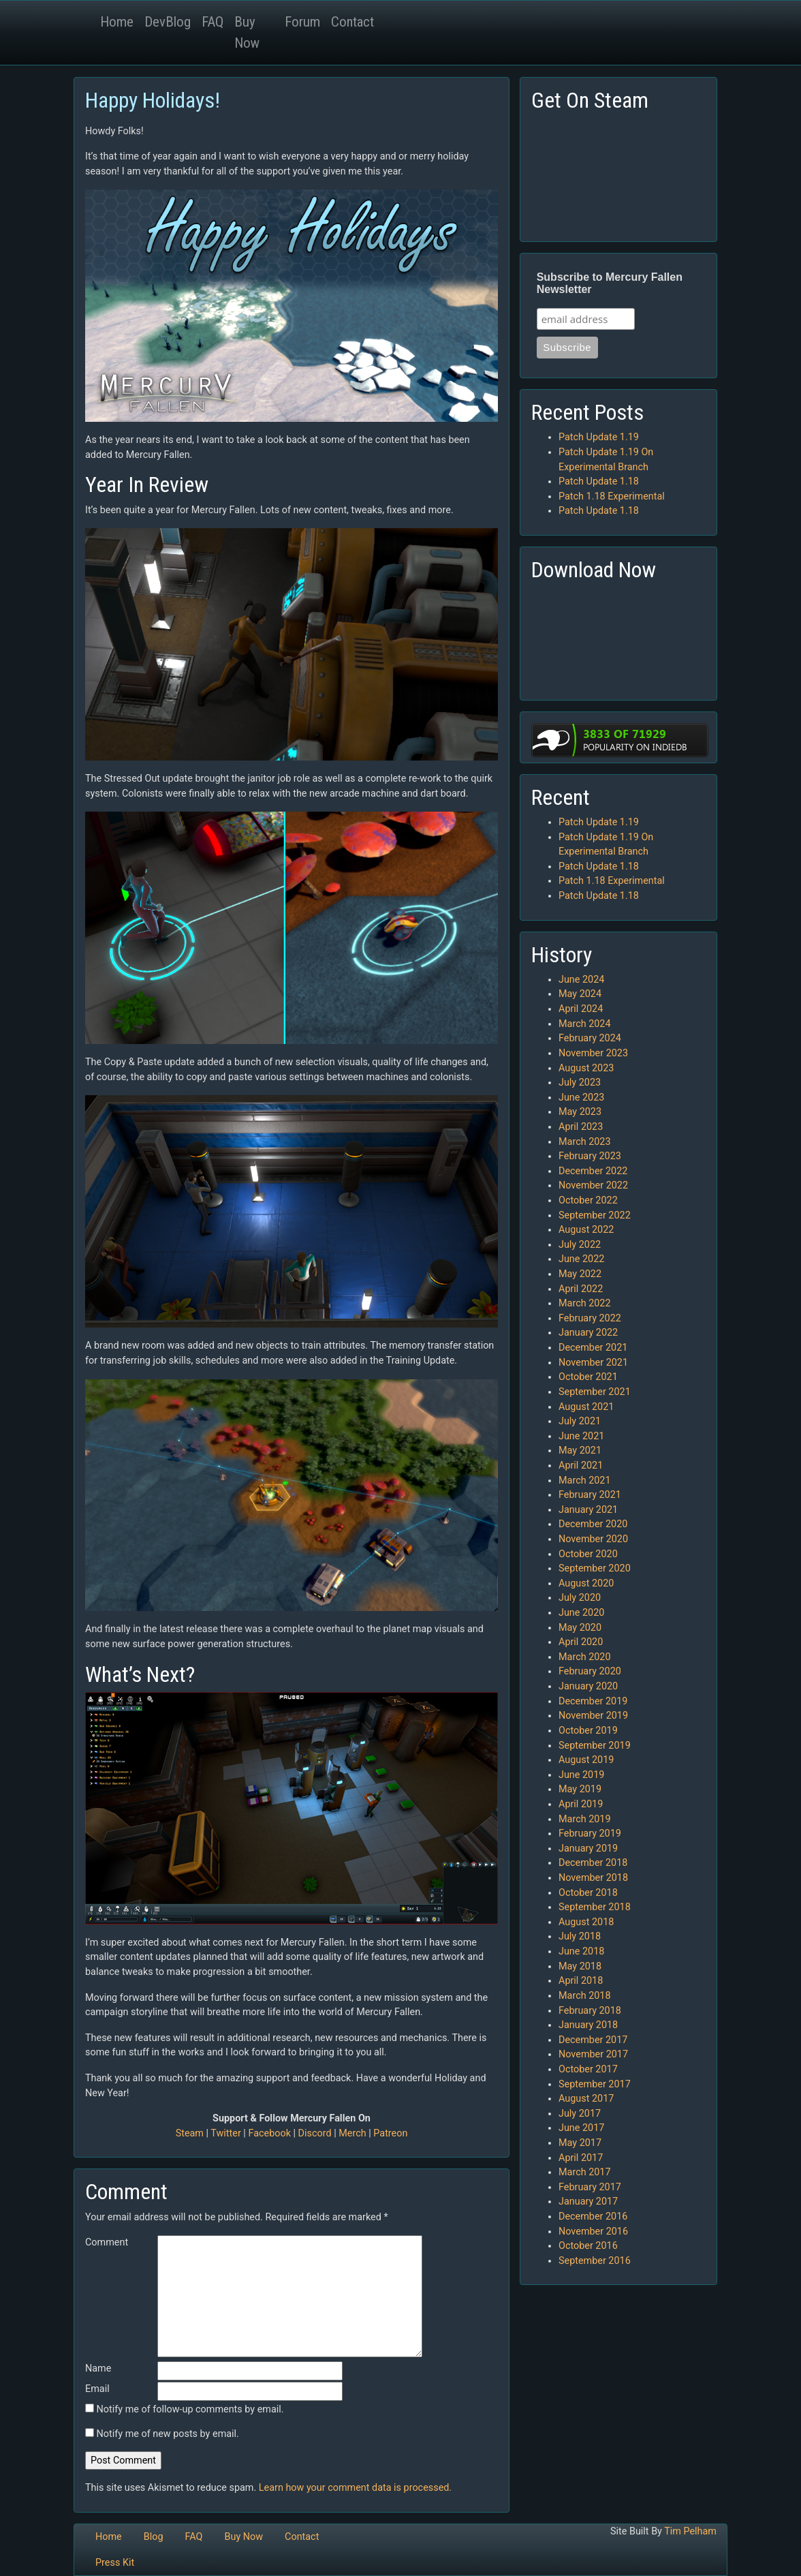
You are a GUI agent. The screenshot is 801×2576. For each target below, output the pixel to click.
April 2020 (581, 1642)
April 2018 (581, 1981)
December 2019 (593, 1701)
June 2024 (581, 979)
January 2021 (588, 1510)
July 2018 (580, 1936)
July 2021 (580, 1421)
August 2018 (586, 1922)
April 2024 (581, 1009)
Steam (190, 2133)
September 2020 (595, 1568)
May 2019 (580, 1789)
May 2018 (580, 1966)
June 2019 (581, 1775)
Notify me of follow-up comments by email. (190, 2409)
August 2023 (586, 1068)
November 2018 (593, 1878)
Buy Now (247, 32)
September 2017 (595, 2084)
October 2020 (588, 1554)
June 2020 (581, 1613)
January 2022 (588, 1332)
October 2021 (588, 1377)
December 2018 (593, 1863)
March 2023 (585, 1142)
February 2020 (590, 1671)
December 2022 (593, 1171)
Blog (153, 2537)
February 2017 (590, 2187)
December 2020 (593, 1524)
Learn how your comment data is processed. (355, 2488)
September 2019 (595, 1745)
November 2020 (593, 1539)
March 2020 (585, 1657)
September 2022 (595, 1215)
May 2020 (580, 1628)
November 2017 (593, 2054)
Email (97, 2389)
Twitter (225, 2133)
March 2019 (585, 1819)
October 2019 (588, 1730)
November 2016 (593, 2231)
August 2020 (586, 1583)
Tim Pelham (690, 2531)
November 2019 (593, 1715)
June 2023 (581, 1097)
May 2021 (580, 1450)
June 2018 (581, 1951)
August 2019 (586, 1760)
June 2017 (581, 2128)
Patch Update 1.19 (599, 437)
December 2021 (593, 1347)
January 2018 (588, 2025)
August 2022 (586, 1230)
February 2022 (590, 1318)
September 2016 (595, 2261)
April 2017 (581, 2158)
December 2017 (593, 2040)
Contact (352, 22)
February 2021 (590, 1495)
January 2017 (588, 2201)
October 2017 (588, 2069)
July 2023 (580, 1082)
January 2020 (588, 1686)
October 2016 (588, 2246)
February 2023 (590, 1156)
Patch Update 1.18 (599, 481)
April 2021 (581, 1465)
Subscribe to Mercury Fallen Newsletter (609, 283)
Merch (352, 2133)
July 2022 (580, 1245)
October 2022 (588, 1200)
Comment (106, 2242)
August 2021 (586, 1407)
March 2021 (585, 1480)
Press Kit (114, 2563)
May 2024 (580, 994)
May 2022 (580, 1274)
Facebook (269, 2133)
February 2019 (590, 1833)
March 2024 (585, 1024)
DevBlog (167, 22)
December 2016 (593, 2216)
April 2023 (581, 1127)
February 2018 (590, 2011)
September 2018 (595, 1907)
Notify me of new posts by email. (168, 2434)
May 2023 (580, 1112)
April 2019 (581, 1804)
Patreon (390, 2133)
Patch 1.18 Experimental (612, 496)
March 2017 (585, 2172)
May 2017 (580, 2143)
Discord (315, 2133)
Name (98, 2368)
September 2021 (595, 1392)
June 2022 (581, 1259)
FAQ (212, 22)
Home (117, 22)
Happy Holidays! (152, 100)
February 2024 (590, 1038)
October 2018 (588, 1893)
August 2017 (586, 2098)
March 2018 (585, 1996)
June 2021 (581, 1436)
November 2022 (593, 1185)
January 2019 (588, 1848)
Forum (302, 22)
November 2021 (593, 1362)
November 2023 (593, 1053)
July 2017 (580, 2113)
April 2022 (581, 1289)
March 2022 (585, 1303)
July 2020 (580, 1598)
